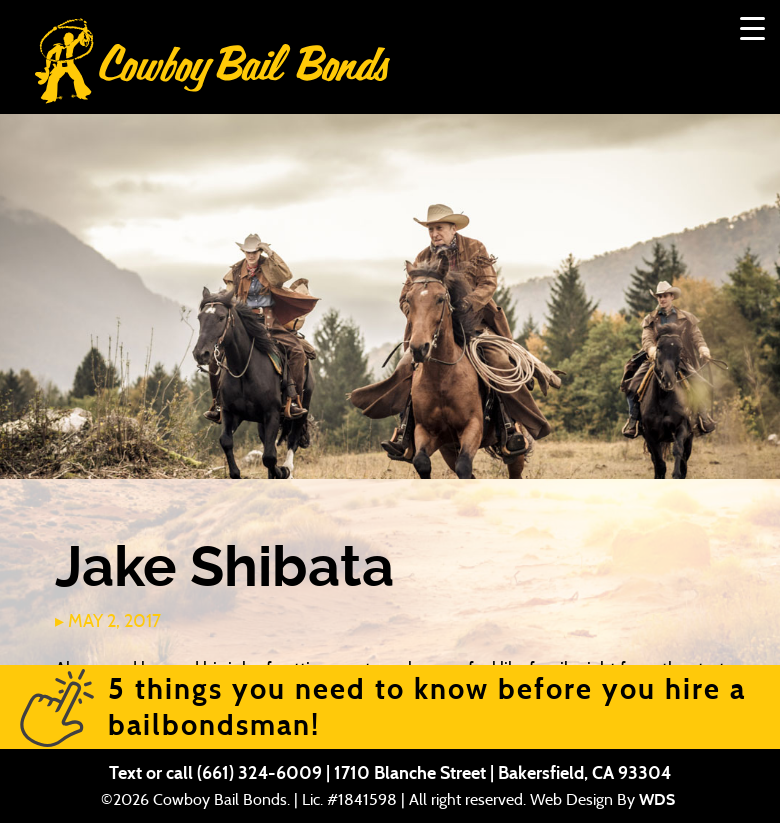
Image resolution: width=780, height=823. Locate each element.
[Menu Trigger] (752, 27)
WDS (657, 799)
